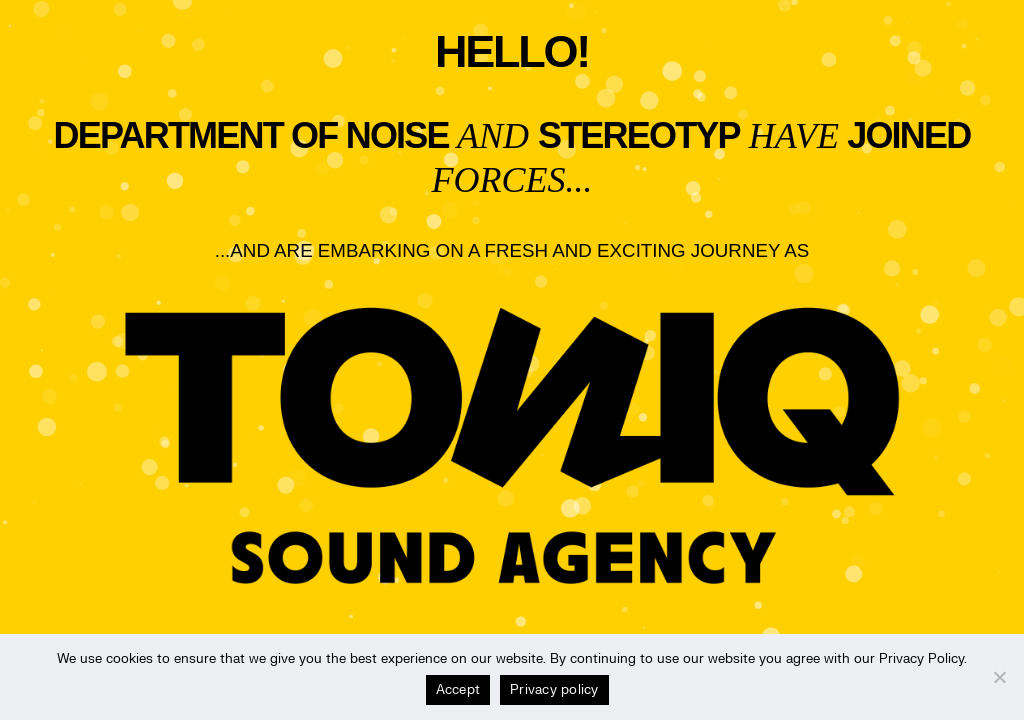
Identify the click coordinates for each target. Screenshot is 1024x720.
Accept (458, 690)
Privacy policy (554, 690)
